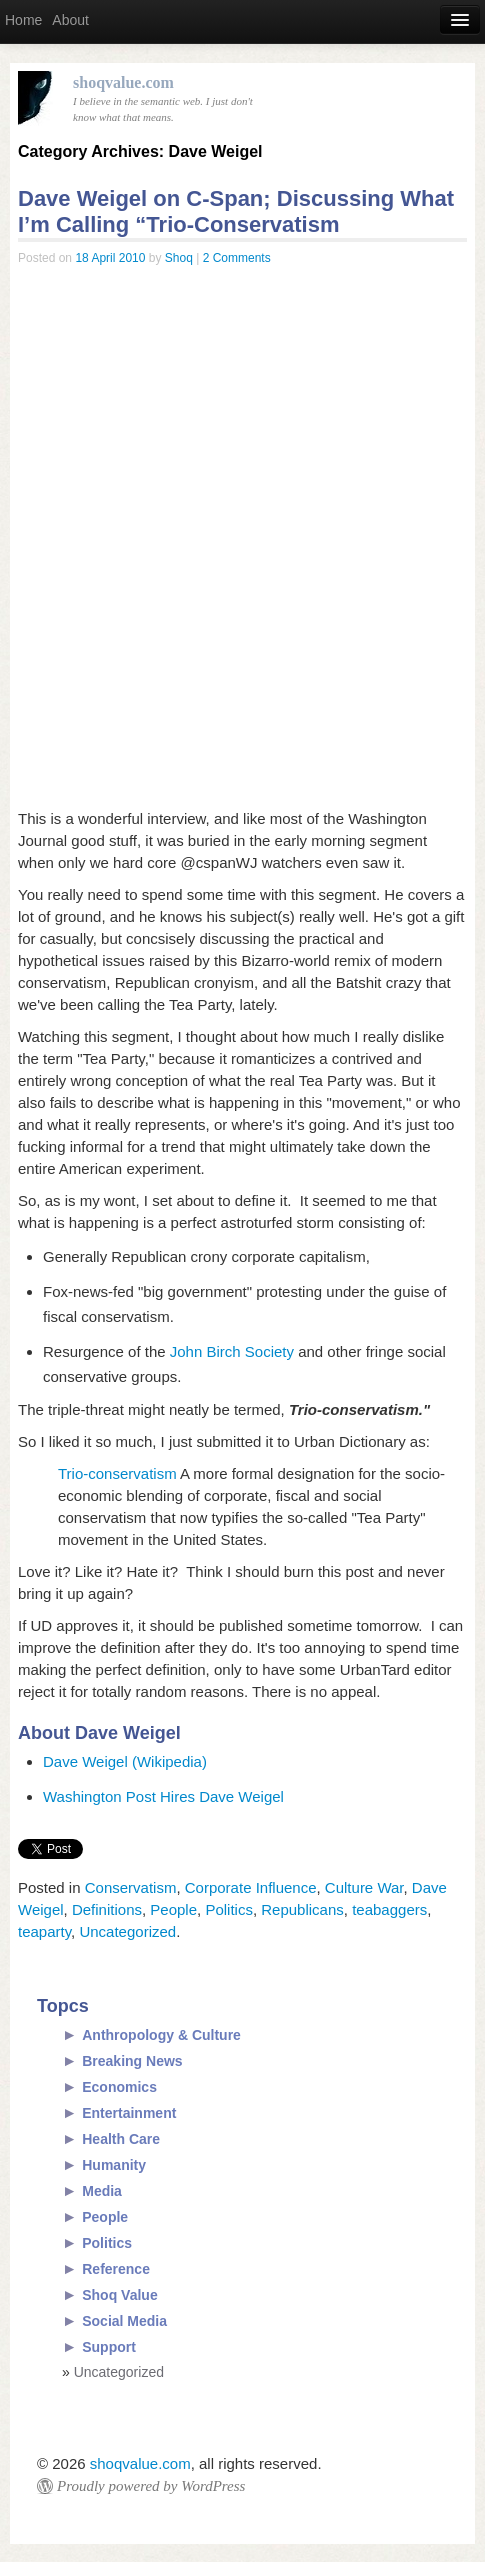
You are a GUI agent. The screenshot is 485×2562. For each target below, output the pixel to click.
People (173, 1909)
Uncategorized (127, 1931)
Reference (116, 2269)
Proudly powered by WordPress (151, 2486)
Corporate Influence (251, 1887)
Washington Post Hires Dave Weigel (163, 1796)
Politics (229, 1909)
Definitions (107, 1909)
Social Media (124, 2321)
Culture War (364, 1887)
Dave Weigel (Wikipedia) (125, 1761)
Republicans (302, 1909)
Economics (119, 2087)
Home (23, 20)
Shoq (179, 258)
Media (102, 2191)
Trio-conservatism (117, 1473)
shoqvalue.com (140, 2463)
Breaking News (132, 2061)
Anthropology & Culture (161, 2035)
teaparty (44, 1931)
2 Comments (237, 258)
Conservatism (131, 1887)
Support (109, 2347)
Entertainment (129, 2113)
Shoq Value (119, 2295)
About (70, 20)
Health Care (121, 2139)
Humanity (114, 2165)
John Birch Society (232, 1351)
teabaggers (389, 1909)
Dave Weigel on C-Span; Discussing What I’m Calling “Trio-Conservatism (236, 211)
